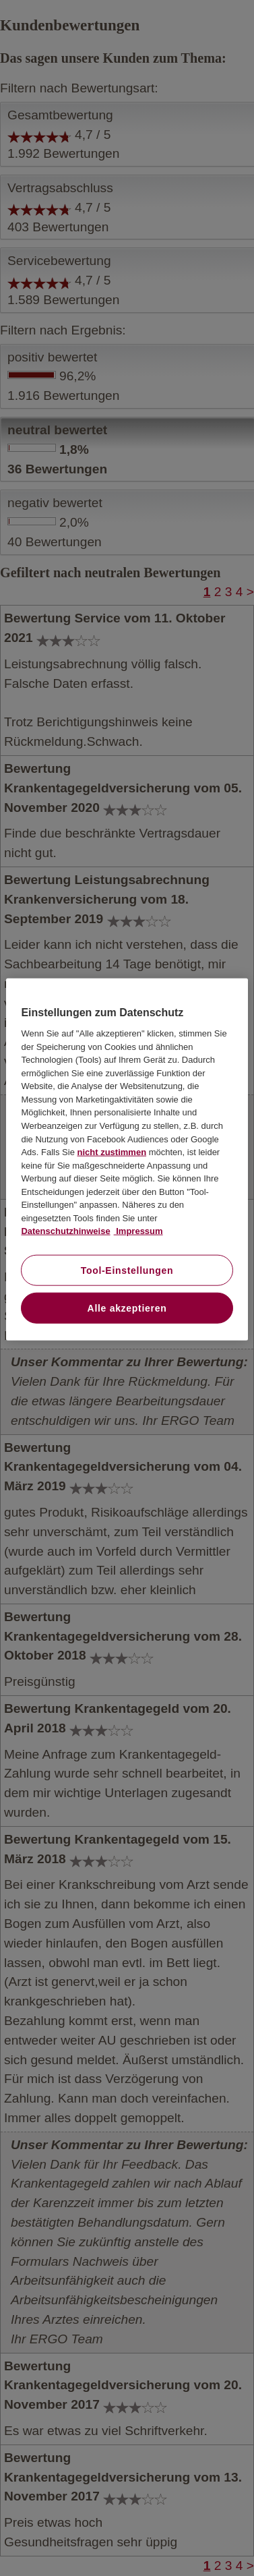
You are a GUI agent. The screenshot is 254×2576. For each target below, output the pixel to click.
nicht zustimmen (112, 1152)
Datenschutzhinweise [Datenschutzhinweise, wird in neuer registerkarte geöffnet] (65, 1231)
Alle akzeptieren (127, 1307)
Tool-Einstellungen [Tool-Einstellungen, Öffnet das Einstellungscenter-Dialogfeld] (127, 1269)
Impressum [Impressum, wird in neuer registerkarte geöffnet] (138, 1231)
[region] (126, 1159)
